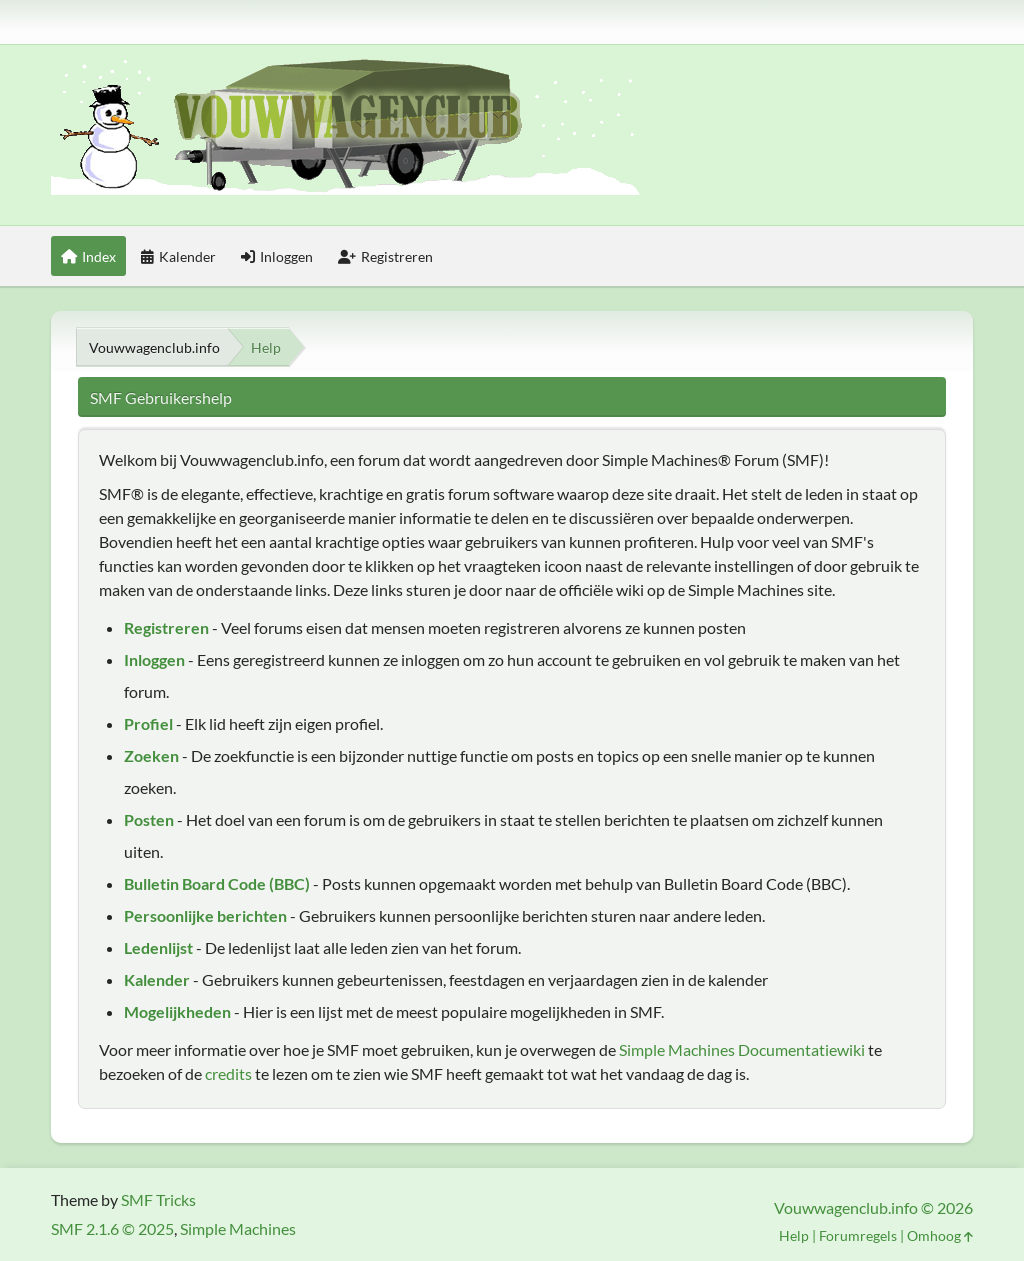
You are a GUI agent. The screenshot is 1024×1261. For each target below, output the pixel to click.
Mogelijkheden (177, 1011)
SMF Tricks (158, 1199)
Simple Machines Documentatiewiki (742, 1049)
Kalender (157, 979)
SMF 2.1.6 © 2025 (112, 1228)
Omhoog (940, 1235)
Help (794, 1235)
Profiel (148, 723)
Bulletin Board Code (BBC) (217, 883)
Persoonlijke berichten (205, 915)
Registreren (166, 627)
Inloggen (154, 659)
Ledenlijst (158, 947)
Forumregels (858, 1235)
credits (228, 1073)
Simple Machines (238, 1228)
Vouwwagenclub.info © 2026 (873, 1207)
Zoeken (151, 755)
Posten (149, 819)
